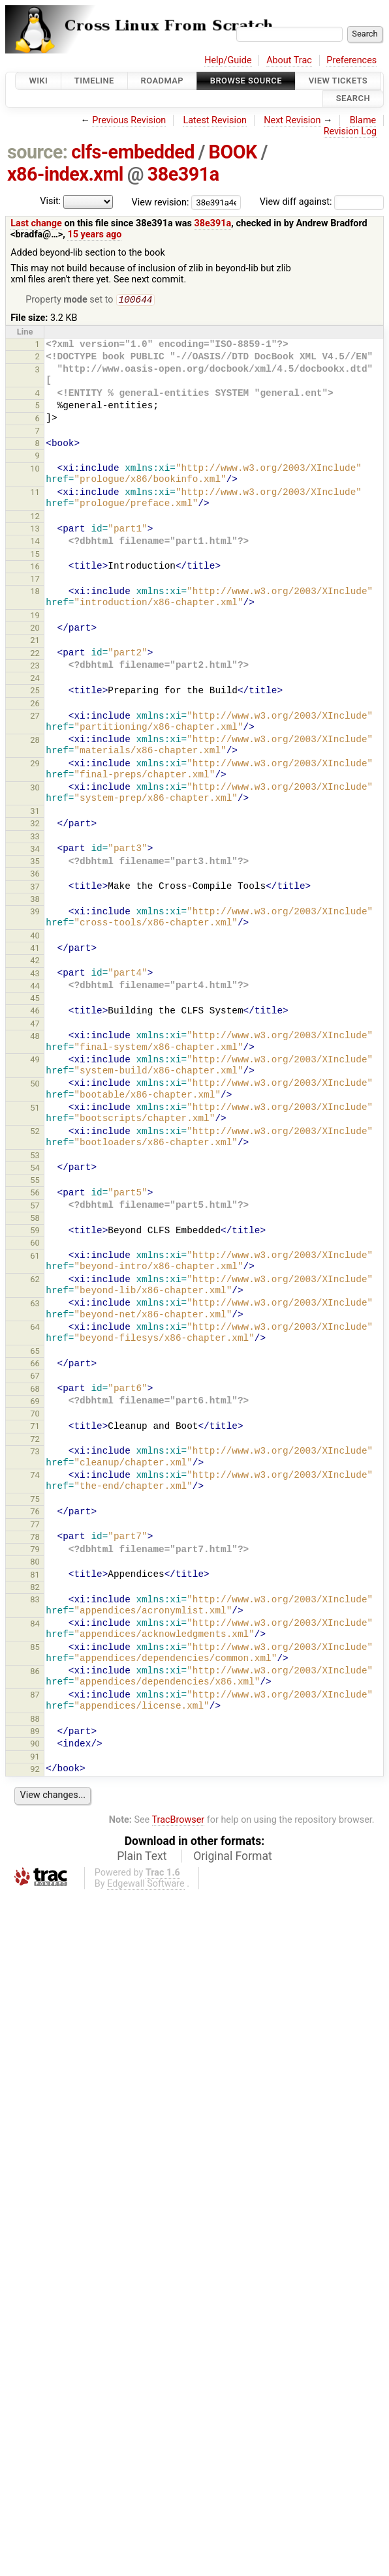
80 (35, 1563)
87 (35, 1696)
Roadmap (162, 80)
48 (35, 1037)
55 (35, 1181)
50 (35, 1085)
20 (35, 629)
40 (35, 937)
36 (35, 875)
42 (35, 961)
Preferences (351, 60)
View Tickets (338, 80)
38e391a (183, 174)
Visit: (50, 201)
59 (35, 1231)
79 (35, 1550)
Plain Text (141, 1857)
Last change (36, 223)
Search (353, 99)
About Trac (289, 60)
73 (35, 1453)
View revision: (160, 201)
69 (35, 1402)
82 (35, 1588)
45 (35, 999)
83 (35, 1601)
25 (35, 691)
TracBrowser (178, 1821)
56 (35, 1194)
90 (35, 1745)
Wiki (38, 80)
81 (35, 1576)
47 (35, 1025)
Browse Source (246, 80)
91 (35, 1758)
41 (35, 949)
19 (35, 617)
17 (35, 580)
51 (35, 1109)
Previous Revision (129, 120)
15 (35, 555)
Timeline (94, 80)
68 (35, 1390)
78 (35, 1538)
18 (35, 592)
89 (35, 1732)
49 (35, 1061)
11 (35, 493)
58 (35, 1219)
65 (35, 1352)
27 (35, 717)
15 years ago (94, 234)
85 (35, 1648)
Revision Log (350, 131)
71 (35, 1427)
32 (35, 825)
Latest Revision (215, 120)
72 (35, 1440)
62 (35, 1280)
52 (35, 1132)
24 (35, 679)
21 (35, 641)
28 (35, 741)
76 (35, 1513)
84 (35, 1625)
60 (35, 1244)
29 (35, 765)
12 (35, 517)
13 (35, 530)
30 (35, 789)
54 (35, 1169)
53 (35, 1156)
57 (35, 1207)
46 (35, 1012)
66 (35, 1365)
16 (35, 568)
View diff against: (322, 201)
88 (35, 1720)
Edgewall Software (146, 1885)
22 (35, 654)
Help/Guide (227, 60)
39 (35, 913)
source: (37, 152)
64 (35, 1328)
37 (35, 888)
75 (35, 1500)
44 (35, 987)
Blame (363, 120)
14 (35, 542)
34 (35, 850)
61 (35, 1257)
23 (35, 667)
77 (35, 1526)
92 (35, 1770)
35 (35, 862)
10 (35, 470)
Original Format (232, 1857)
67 (35, 1377)
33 (35, 838)
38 (35, 900)
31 (35, 812)
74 (35, 1476)
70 (35, 1415)
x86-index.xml (65, 174)
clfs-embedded (132, 152)
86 (35, 1672)
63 (35, 1305)
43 (35, 975)
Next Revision (292, 120)
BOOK (233, 152)
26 (35, 705)
